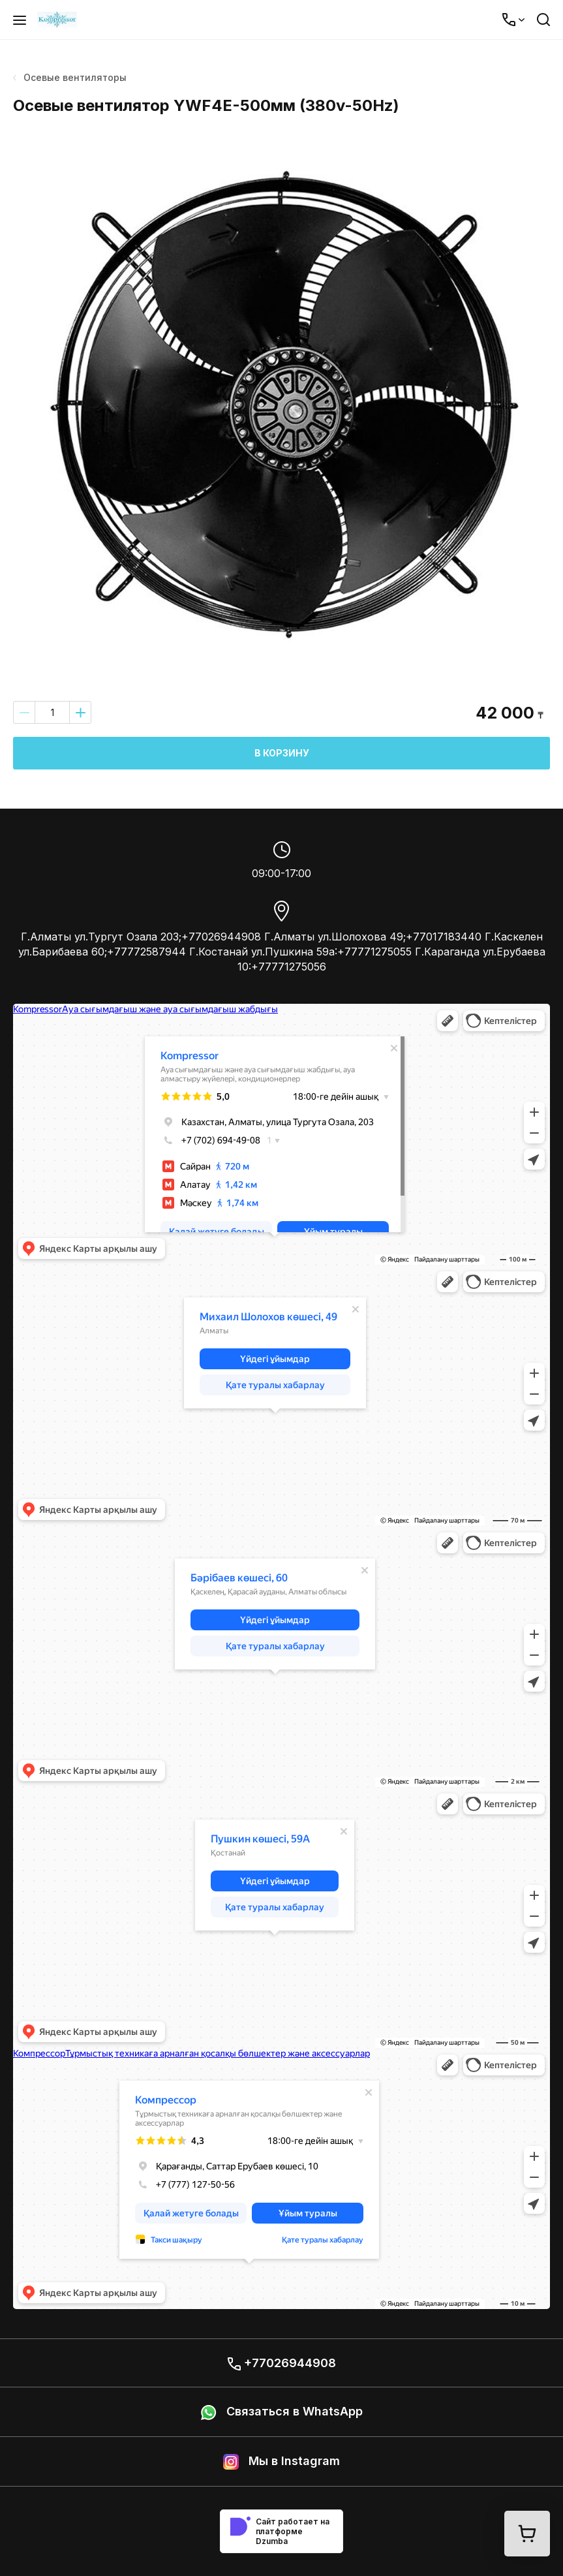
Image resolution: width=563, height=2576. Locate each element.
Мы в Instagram (281, 2462)
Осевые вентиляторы (70, 77)
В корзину (281, 752)
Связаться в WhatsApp (282, 2412)
